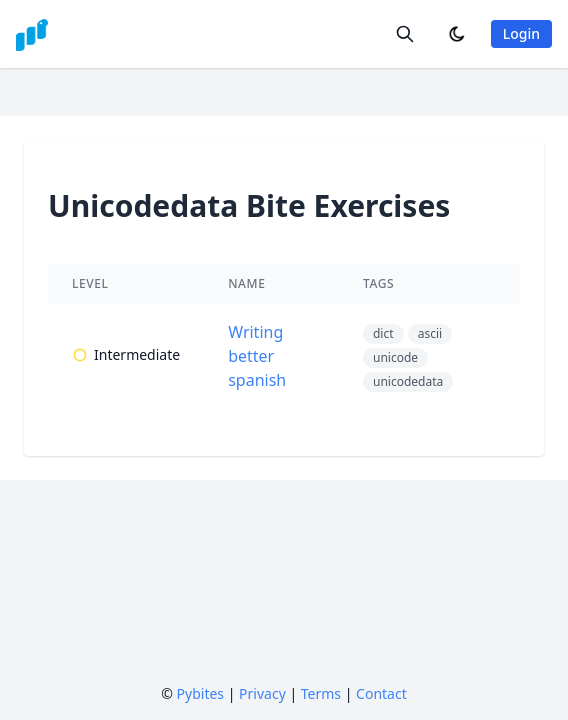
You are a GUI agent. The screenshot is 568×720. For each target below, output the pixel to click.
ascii (430, 333)
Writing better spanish (257, 356)
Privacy (262, 693)
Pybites (201, 693)
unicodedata (408, 381)
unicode (395, 357)
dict (383, 333)
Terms (321, 693)
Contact (381, 693)
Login (521, 33)
